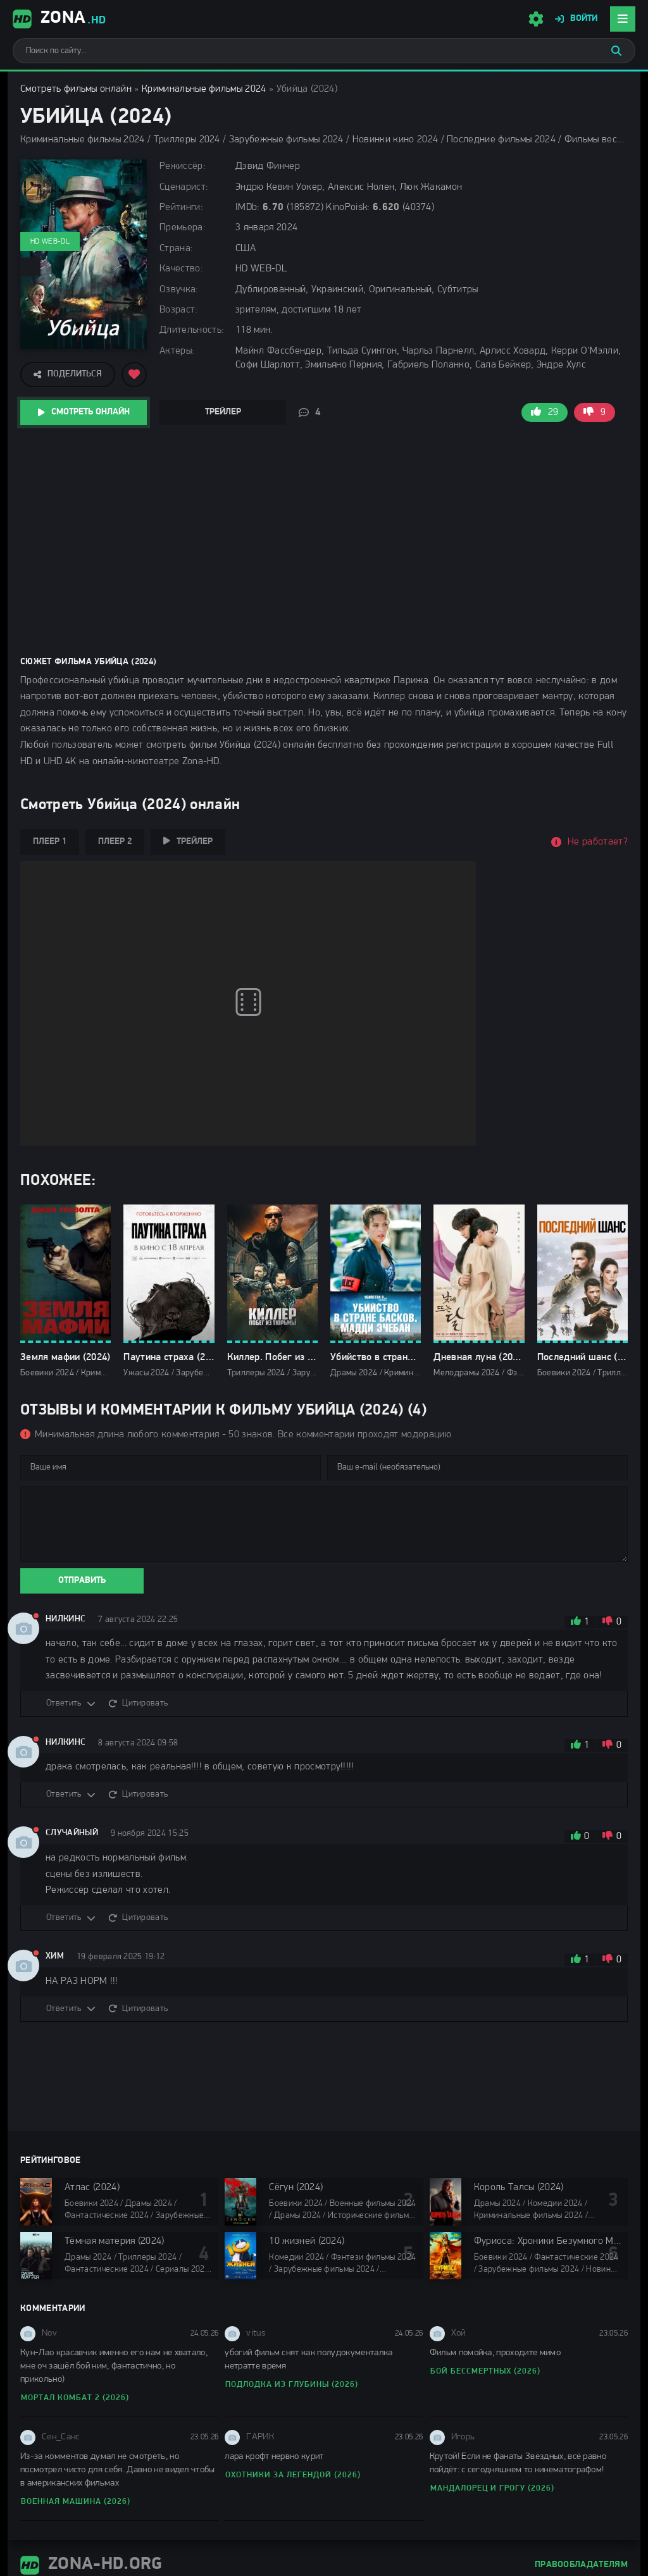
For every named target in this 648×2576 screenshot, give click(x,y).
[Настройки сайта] (536, 19)
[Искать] (616, 50)
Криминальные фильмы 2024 (204, 89)
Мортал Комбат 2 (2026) (75, 2398)
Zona (59, 19)
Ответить (64, 1703)
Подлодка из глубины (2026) (291, 2385)
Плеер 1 (49, 841)
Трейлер (223, 412)
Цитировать (145, 1703)
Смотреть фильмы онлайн (76, 89)
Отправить (82, 1580)
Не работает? (598, 842)
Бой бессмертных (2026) (485, 2371)
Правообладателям (581, 2565)
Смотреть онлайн (90, 412)
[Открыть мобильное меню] (622, 19)
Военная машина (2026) (75, 2502)
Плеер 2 (115, 841)
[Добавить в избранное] (134, 374)
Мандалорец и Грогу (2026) (492, 2488)
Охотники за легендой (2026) (293, 2475)
